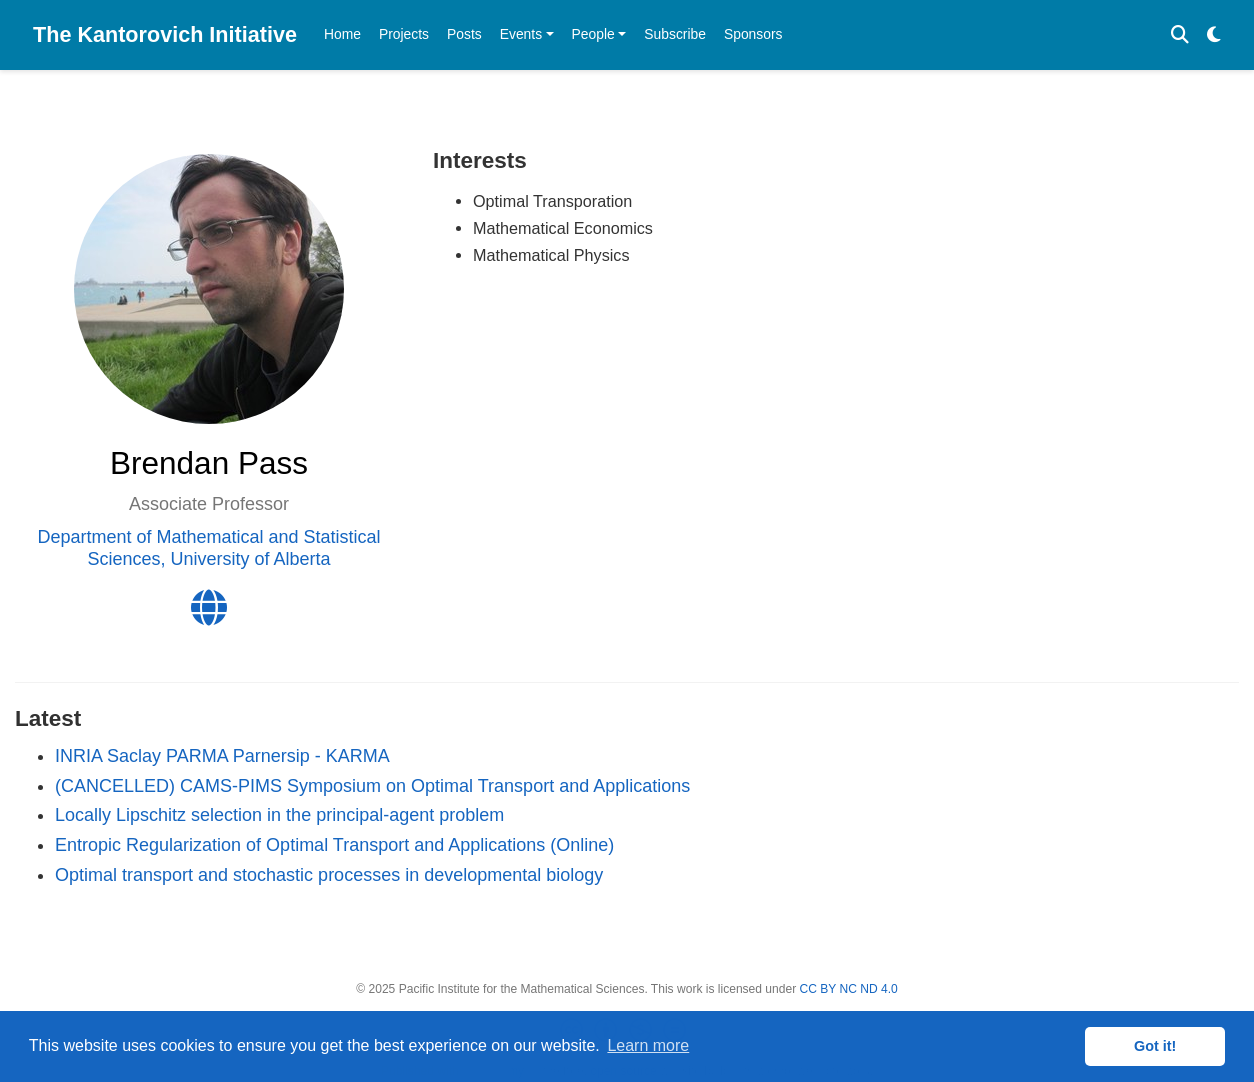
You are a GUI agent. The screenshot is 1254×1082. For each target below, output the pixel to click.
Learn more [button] (648, 1045)
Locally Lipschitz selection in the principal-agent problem (279, 815)
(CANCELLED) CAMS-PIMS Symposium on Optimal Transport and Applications (372, 786)
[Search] (1180, 35)
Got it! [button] (1155, 1046)
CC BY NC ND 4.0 (849, 989)
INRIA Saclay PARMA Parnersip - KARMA (222, 756)
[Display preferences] (1214, 35)
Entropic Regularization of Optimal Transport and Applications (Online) (334, 845)
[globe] (209, 615)
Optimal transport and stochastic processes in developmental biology (329, 875)
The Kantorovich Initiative (165, 34)
